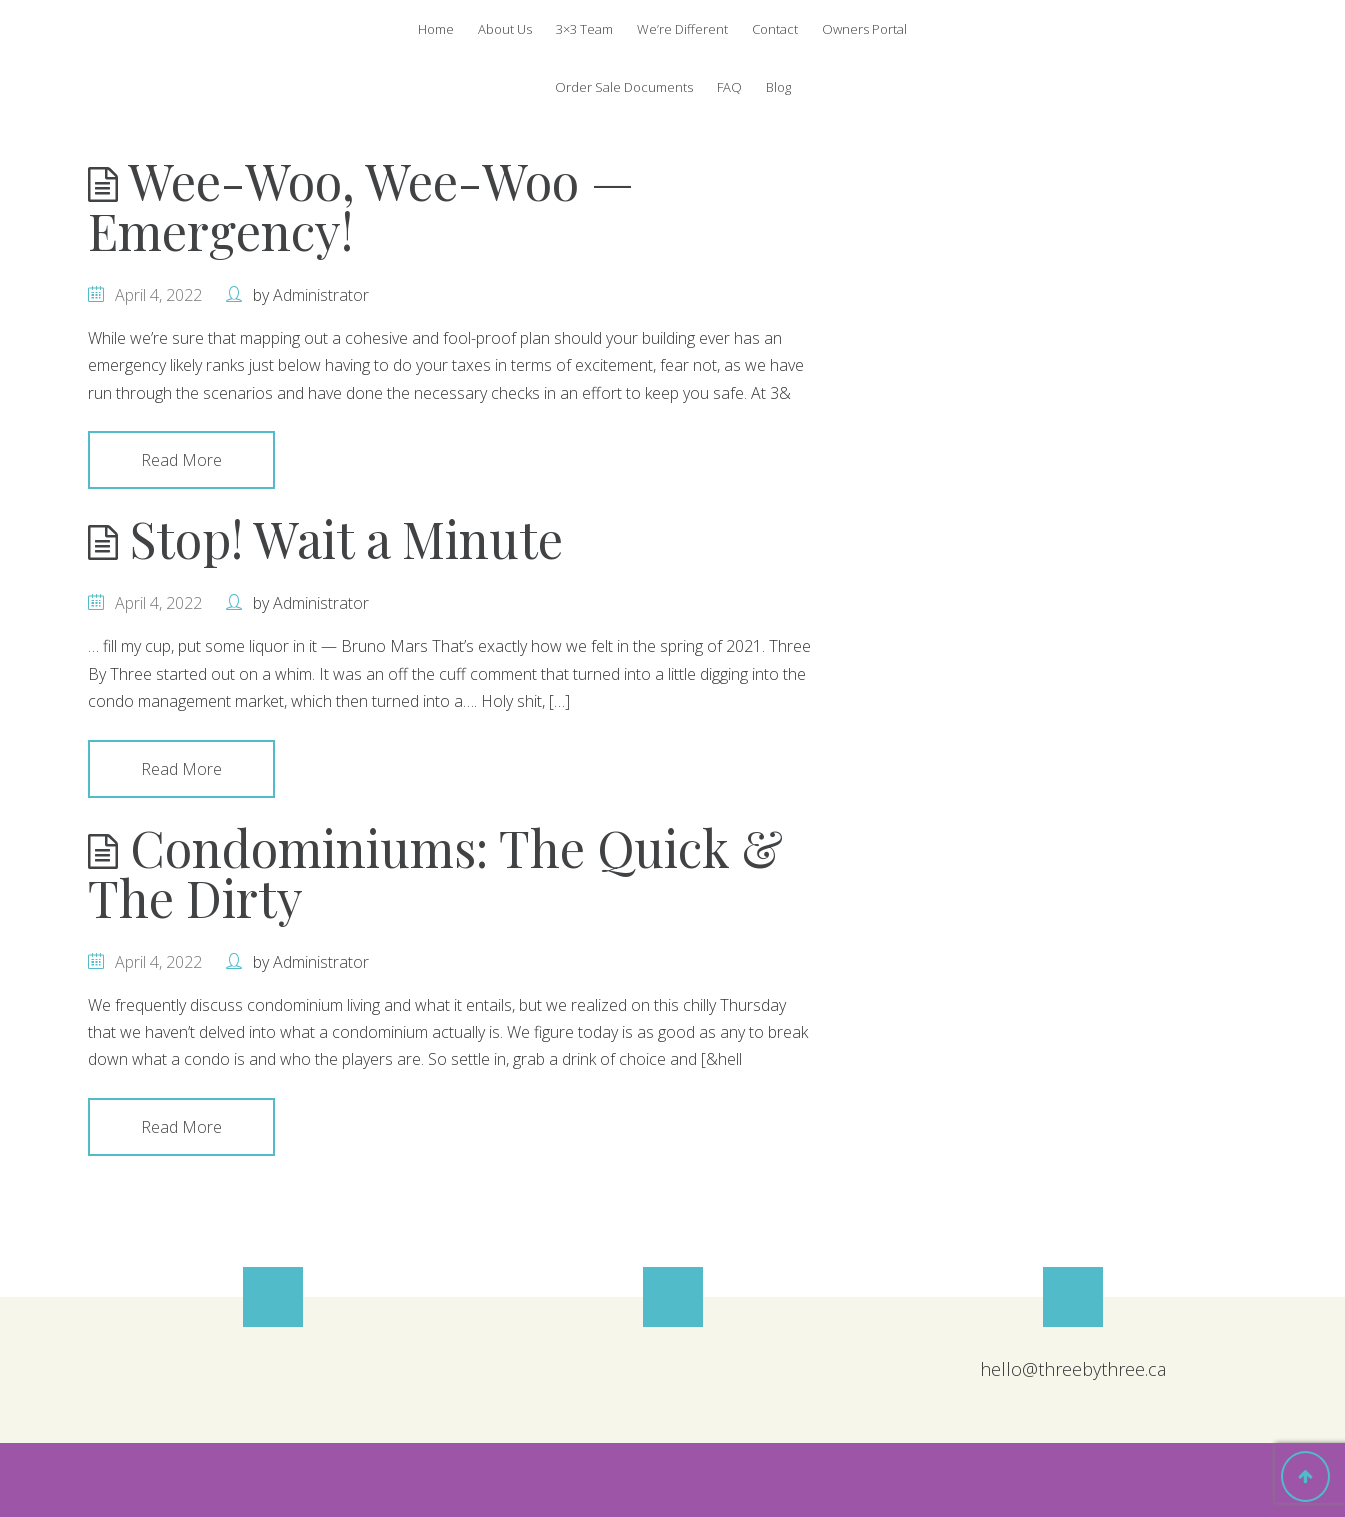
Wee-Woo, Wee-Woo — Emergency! (361, 205)
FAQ (729, 87)
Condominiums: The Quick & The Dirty (435, 872)
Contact (775, 29)
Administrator (321, 295)
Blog (778, 87)
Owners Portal (864, 29)
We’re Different (682, 29)
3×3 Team (584, 29)
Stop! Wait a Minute (325, 538)
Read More (181, 460)
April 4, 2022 (158, 295)
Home (436, 29)
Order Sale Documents (624, 87)
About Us (505, 29)
